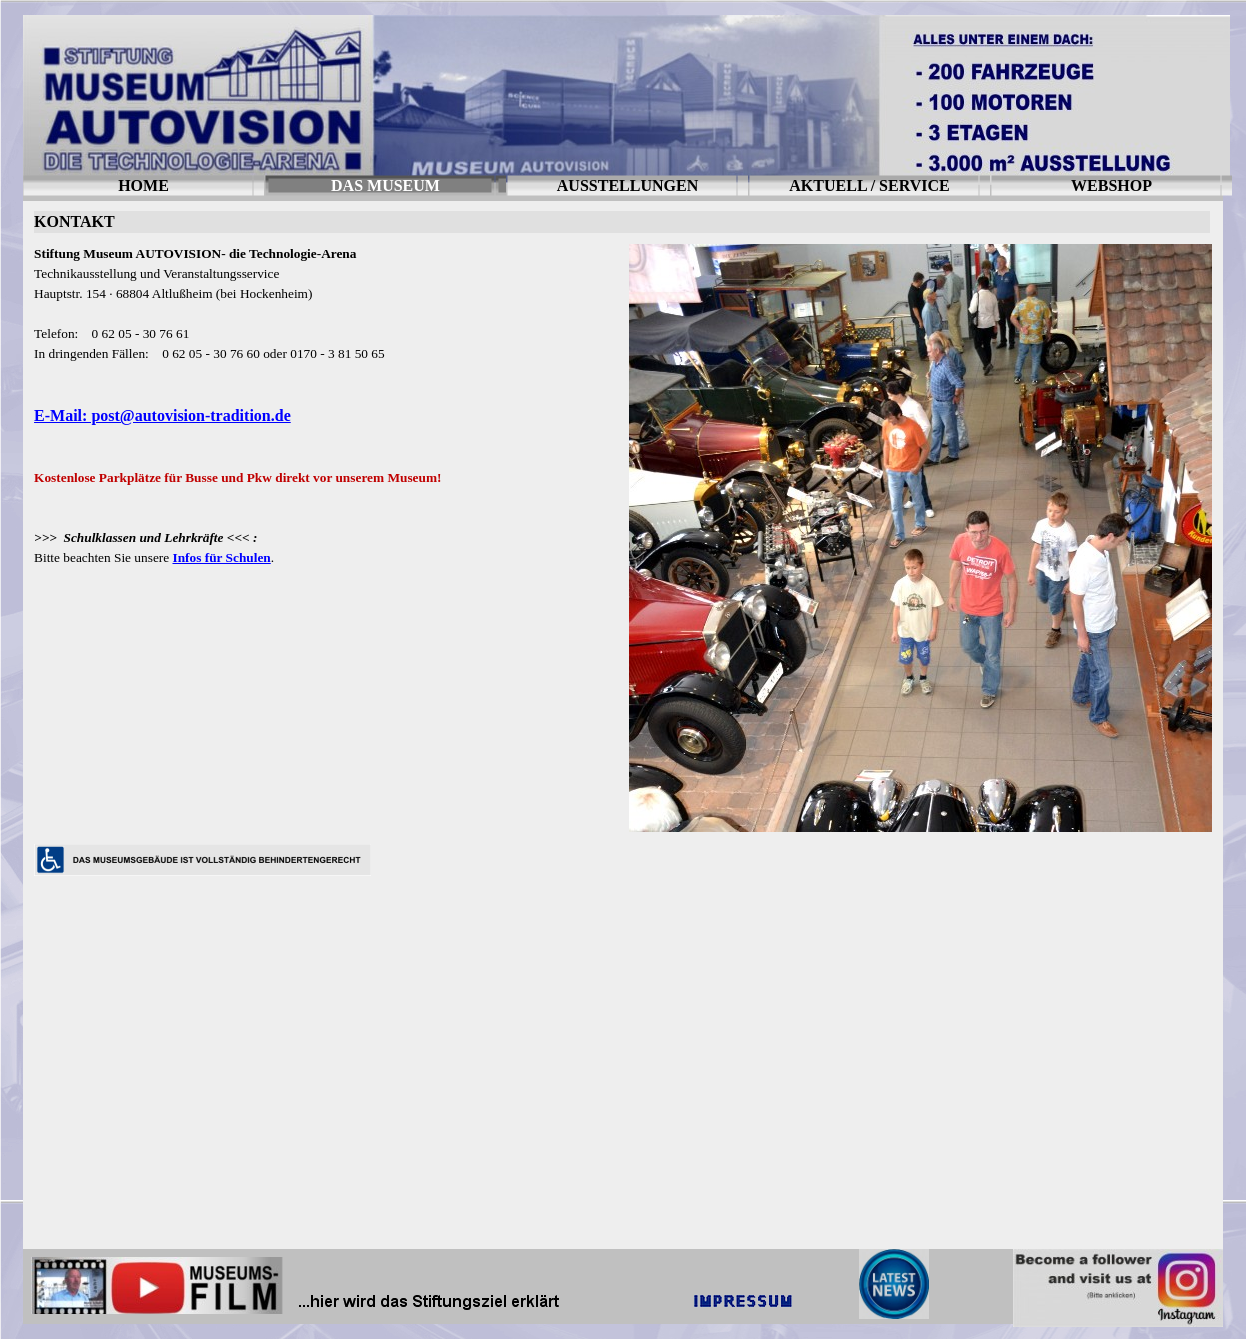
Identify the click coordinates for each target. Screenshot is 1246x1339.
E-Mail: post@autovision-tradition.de (162, 415)
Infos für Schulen (221, 557)
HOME (143, 185)
